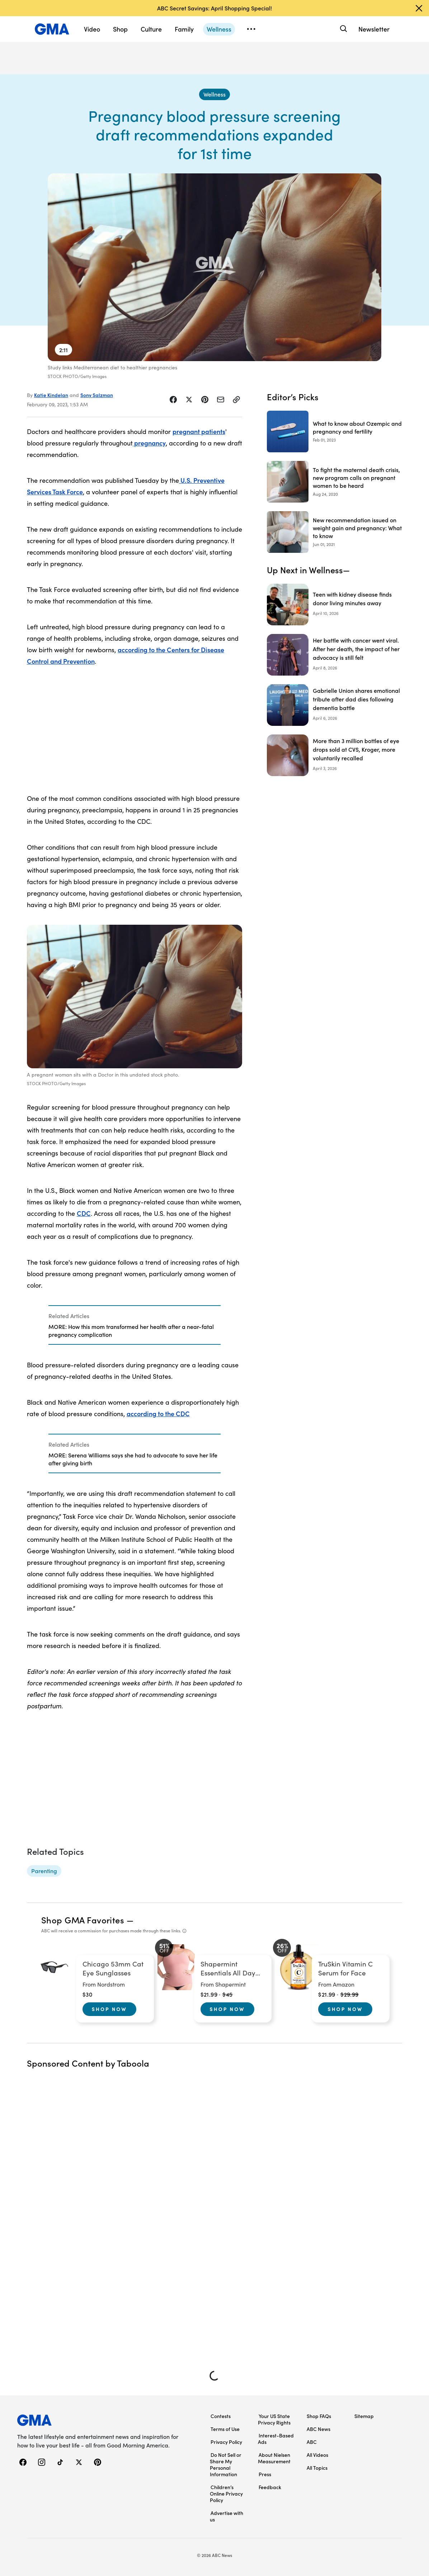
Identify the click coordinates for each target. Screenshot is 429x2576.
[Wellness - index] (214, 94)
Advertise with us (226, 2516)
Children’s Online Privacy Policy (226, 2493)
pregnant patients (199, 431)
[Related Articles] (134, 1325)
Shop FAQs (319, 2415)
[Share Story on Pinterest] (205, 399)
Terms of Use (225, 2428)
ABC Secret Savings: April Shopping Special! (214, 8)
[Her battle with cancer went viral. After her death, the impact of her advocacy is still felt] (334, 655)
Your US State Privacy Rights (274, 2419)
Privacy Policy (226, 2441)
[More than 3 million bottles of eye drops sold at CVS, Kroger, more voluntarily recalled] (334, 755)
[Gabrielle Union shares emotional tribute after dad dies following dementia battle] (334, 705)
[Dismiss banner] (419, 8)
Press (265, 2474)
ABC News (318, 2428)
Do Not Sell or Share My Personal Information (225, 2464)
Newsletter (374, 28)
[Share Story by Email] (220, 399)
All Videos (317, 2454)
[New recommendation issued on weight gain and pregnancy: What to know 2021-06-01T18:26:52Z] (334, 532)
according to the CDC (158, 1413)
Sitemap (364, 2415)
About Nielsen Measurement (274, 2458)
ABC (312, 2441)
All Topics (317, 2467)
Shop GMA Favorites (82, 1920)
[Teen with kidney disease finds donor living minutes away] (334, 604)
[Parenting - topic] (44, 1871)
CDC (84, 1213)
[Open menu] (251, 29)
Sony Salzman (96, 394)
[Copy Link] (236, 399)
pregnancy (149, 442)
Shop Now (109, 2008)
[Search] (342, 29)
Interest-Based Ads (276, 2438)
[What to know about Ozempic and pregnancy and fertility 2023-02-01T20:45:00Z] (334, 431)
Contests (221, 2415)
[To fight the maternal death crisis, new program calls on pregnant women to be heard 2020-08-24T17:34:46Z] (334, 482)
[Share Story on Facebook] (173, 399)
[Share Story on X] (189, 399)
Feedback (270, 2487)
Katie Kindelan (51, 394)
